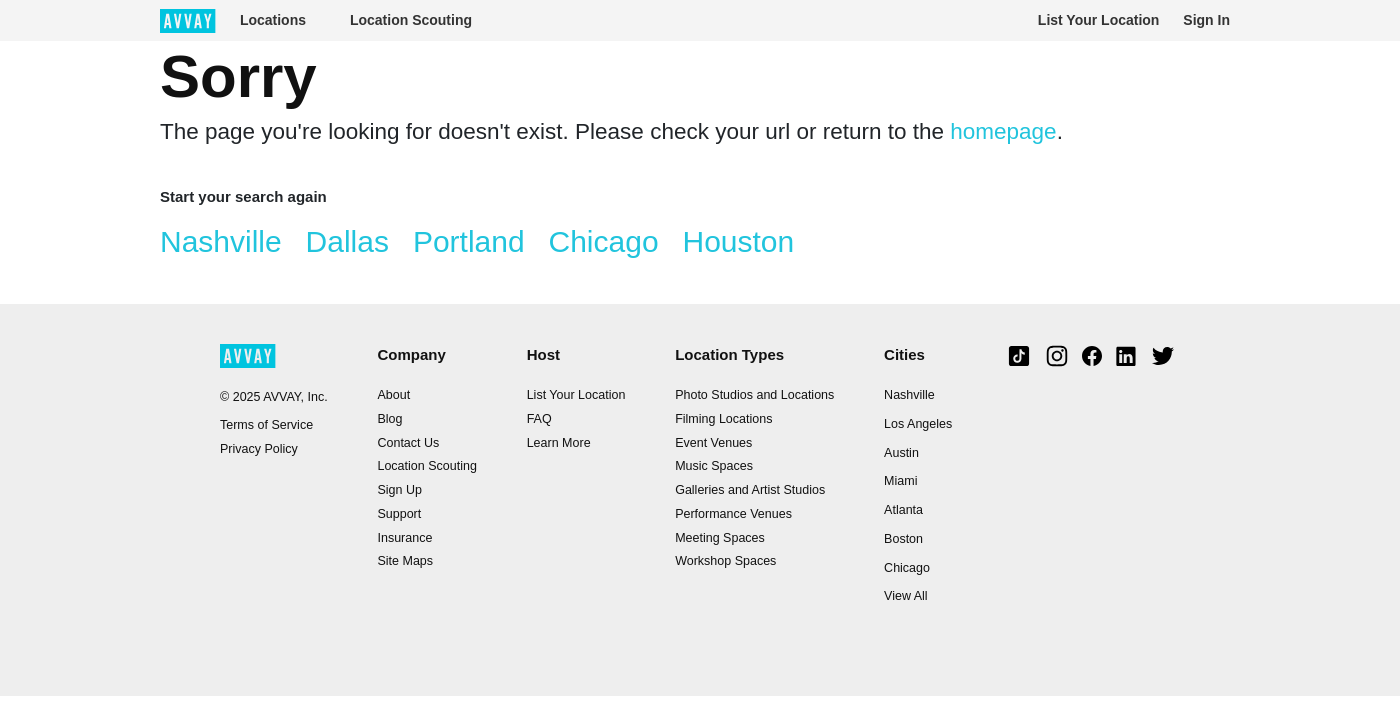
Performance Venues (733, 514)
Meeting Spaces (720, 538)
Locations (273, 20)
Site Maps (405, 561)
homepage (1003, 131)
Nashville (221, 241)
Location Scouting (411, 20)
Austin (901, 453)
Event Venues (713, 443)
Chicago (604, 241)
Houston (738, 241)
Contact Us (408, 443)
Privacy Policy (259, 449)
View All (906, 596)
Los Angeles (918, 424)
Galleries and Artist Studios (750, 490)
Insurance (404, 538)
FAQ (539, 419)
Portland (469, 241)
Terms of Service (266, 425)
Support (399, 514)
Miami (900, 481)
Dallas (347, 241)
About (393, 395)
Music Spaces (714, 466)
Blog (389, 419)
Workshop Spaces (725, 561)
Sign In (1206, 20)
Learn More (559, 443)
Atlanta (903, 510)
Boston (903, 539)
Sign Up (399, 490)
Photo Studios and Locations (754, 395)
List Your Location (1099, 20)
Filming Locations (723, 419)
